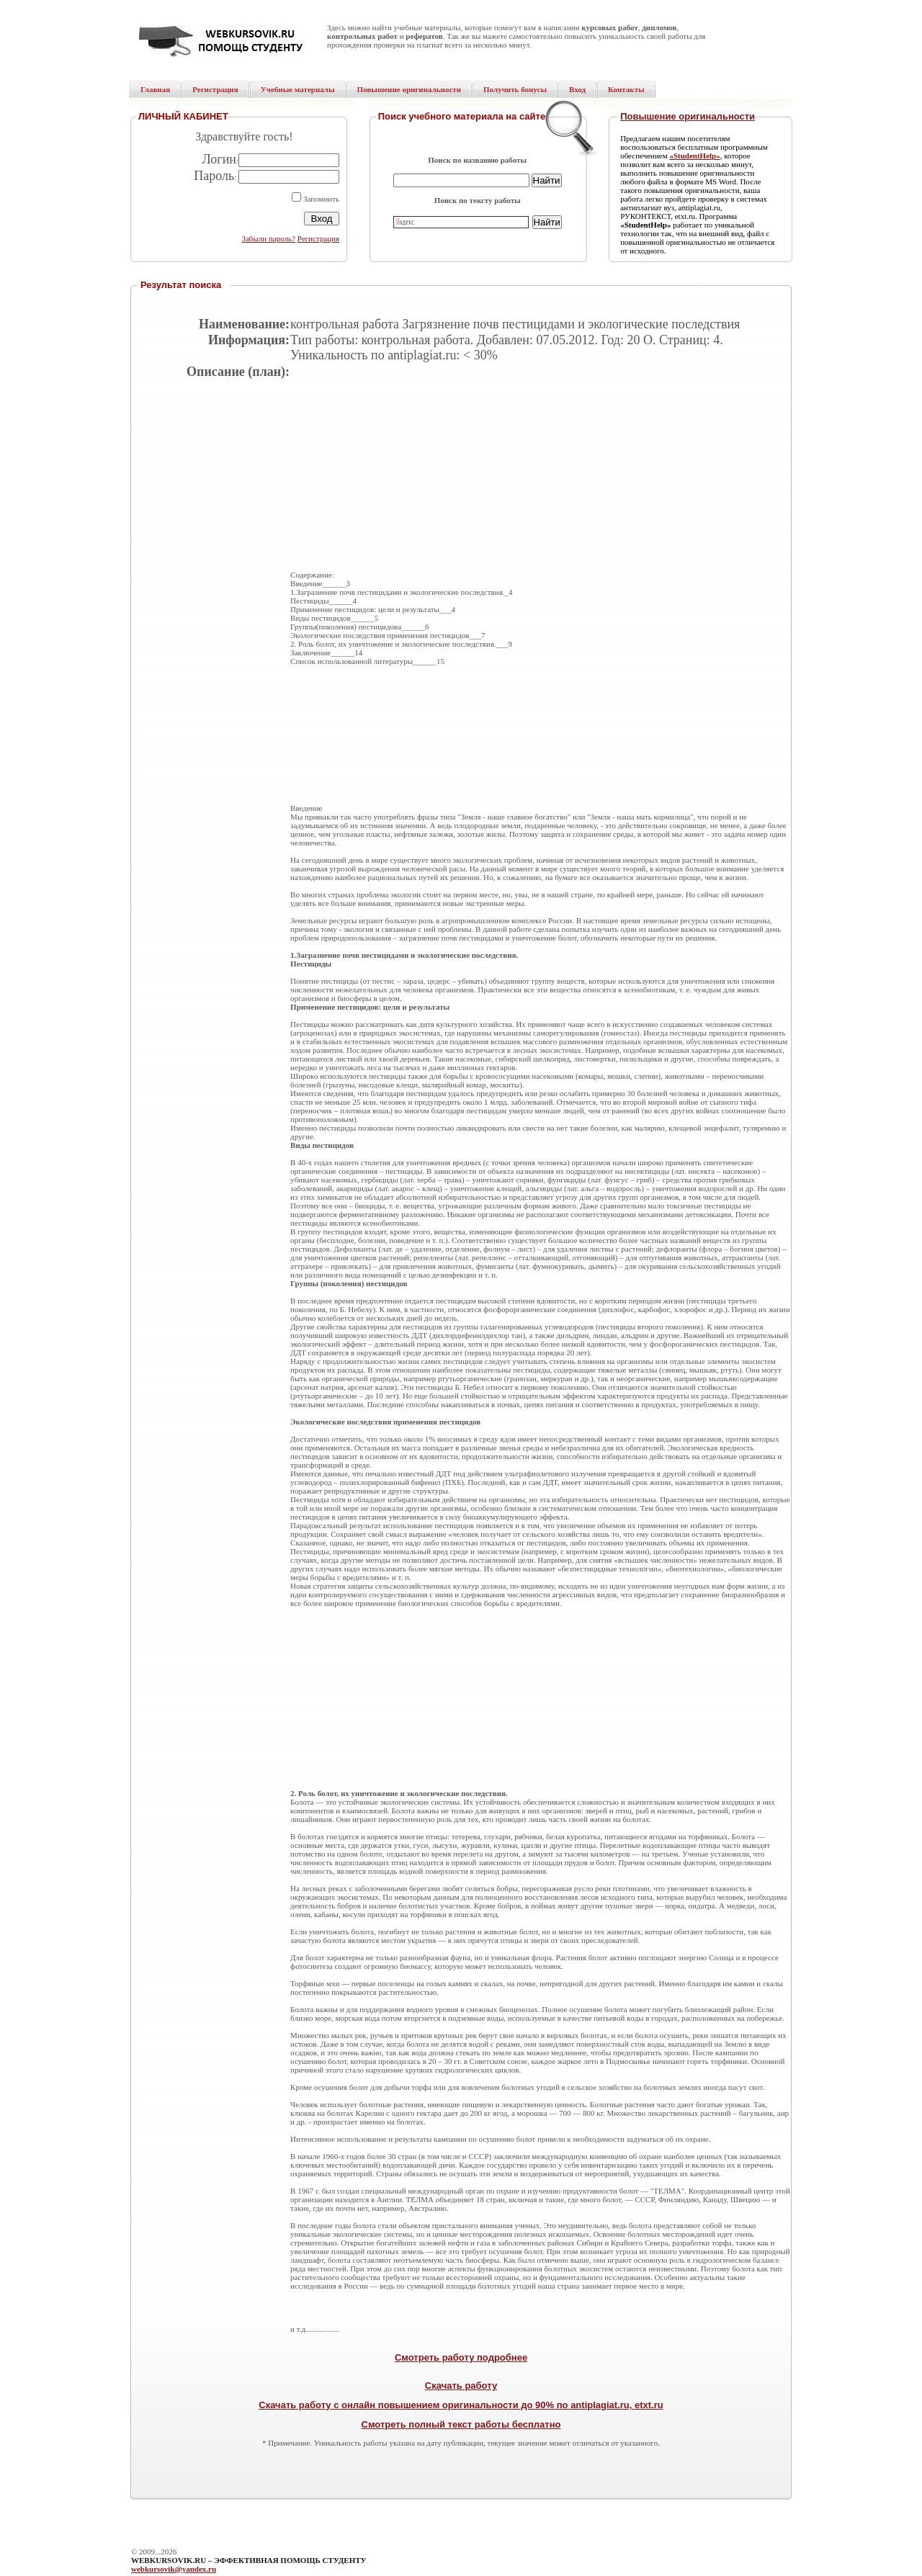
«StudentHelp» (694, 155)
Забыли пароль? (268, 238)
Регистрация (318, 238)
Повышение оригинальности (687, 116)
